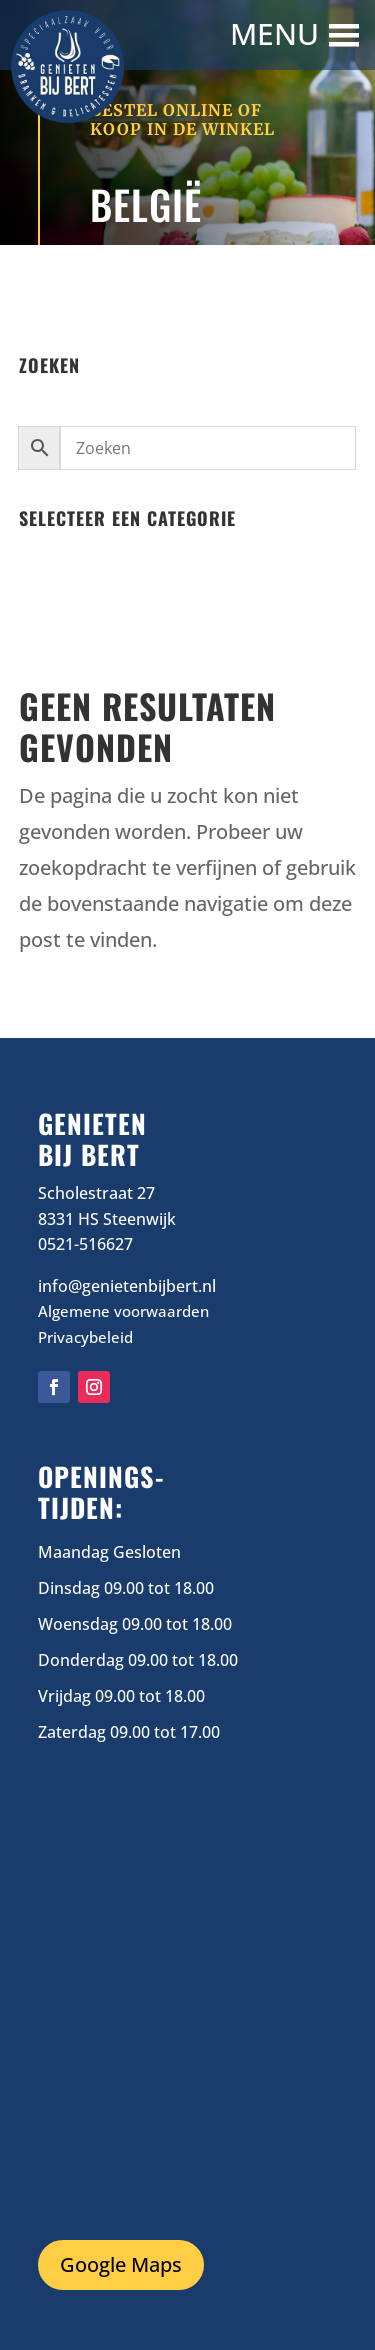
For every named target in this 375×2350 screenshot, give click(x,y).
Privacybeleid (85, 1337)
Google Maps (121, 2264)
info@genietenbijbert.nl (127, 1286)
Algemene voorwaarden (123, 1311)
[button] (277, 35)
